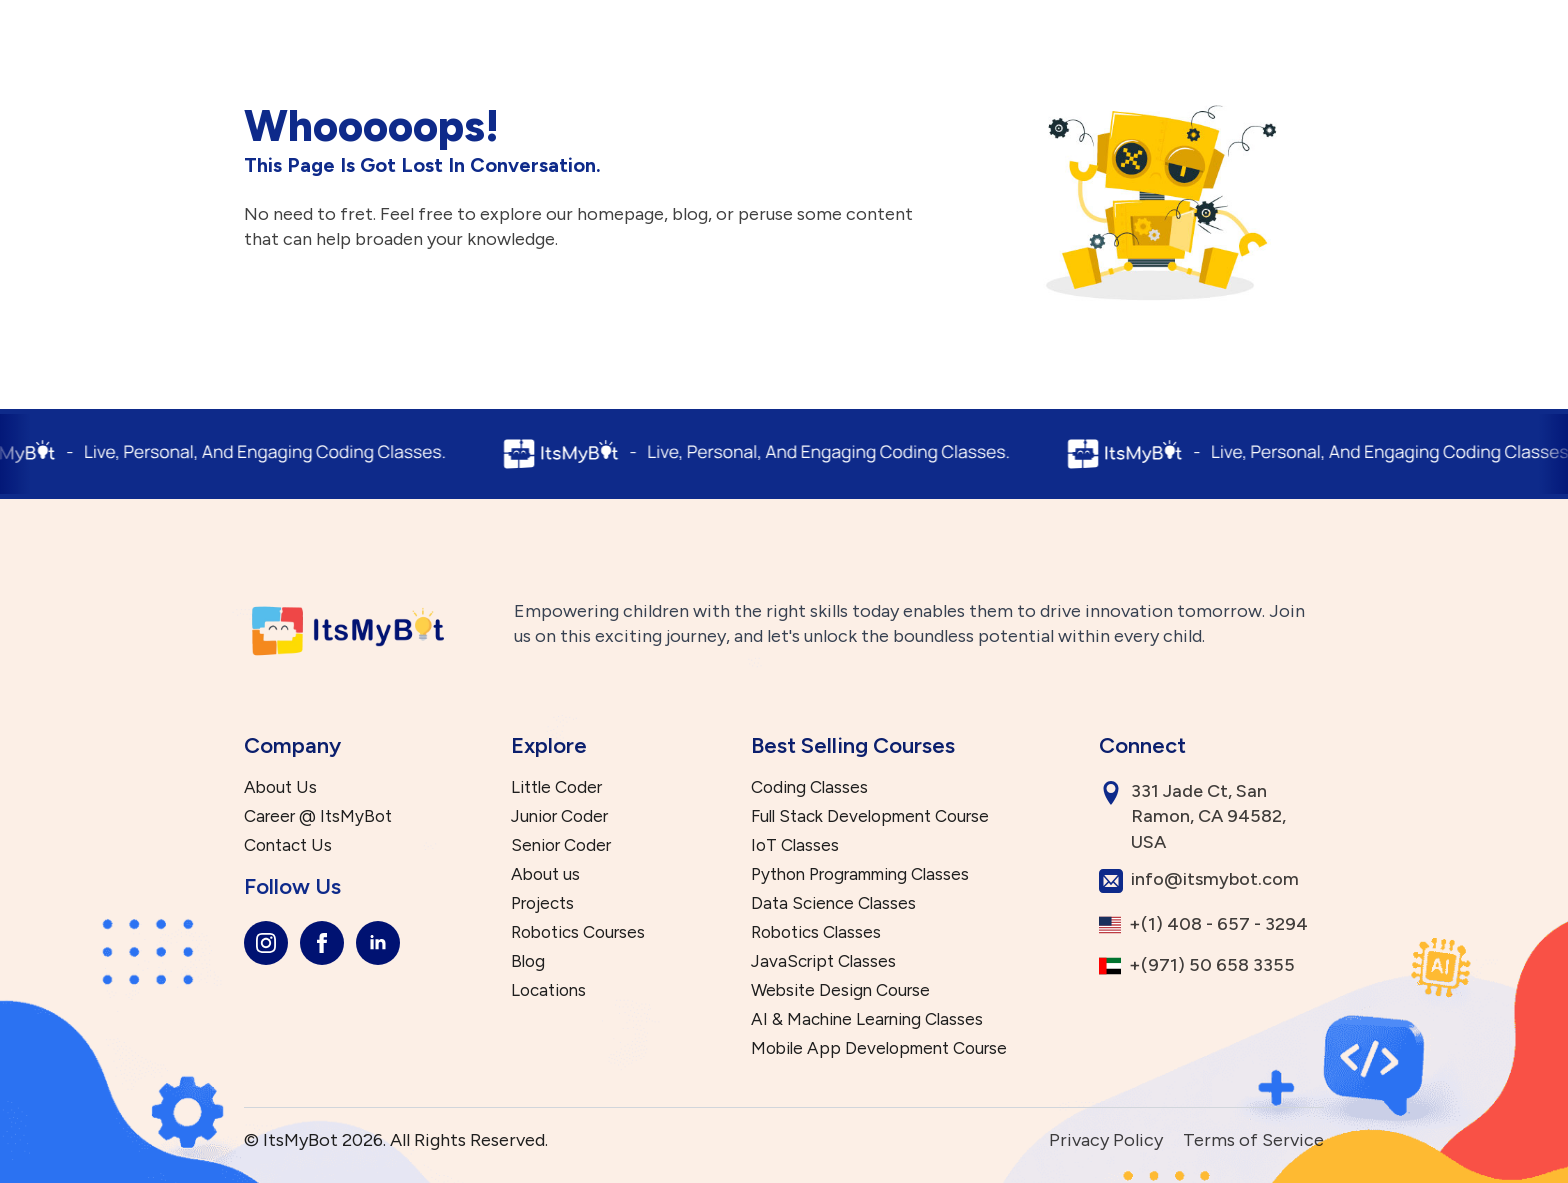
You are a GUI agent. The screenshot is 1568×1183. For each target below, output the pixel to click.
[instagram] (266, 943)
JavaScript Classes (823, 961)
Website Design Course (840, 990)
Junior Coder (559, 816)
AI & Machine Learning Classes (867, 1019)
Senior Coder (561, 845)
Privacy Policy (1106, 1140)
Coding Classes (809, 787)
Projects (542, 903)
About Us (280, 787)
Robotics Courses (578, 932)
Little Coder (556, 787)
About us (545, 874)
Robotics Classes (816, 932)
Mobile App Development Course (879, 1048)
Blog (528, 961)
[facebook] (322, 943)
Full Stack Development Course (870, 816)
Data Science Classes (833, 903)
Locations (548, 990)
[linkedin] (378, 943)
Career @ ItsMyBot (318, 816)
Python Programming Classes (860, 874)
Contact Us (288, 845)
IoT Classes (795, 845)
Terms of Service (1253, 1140)
